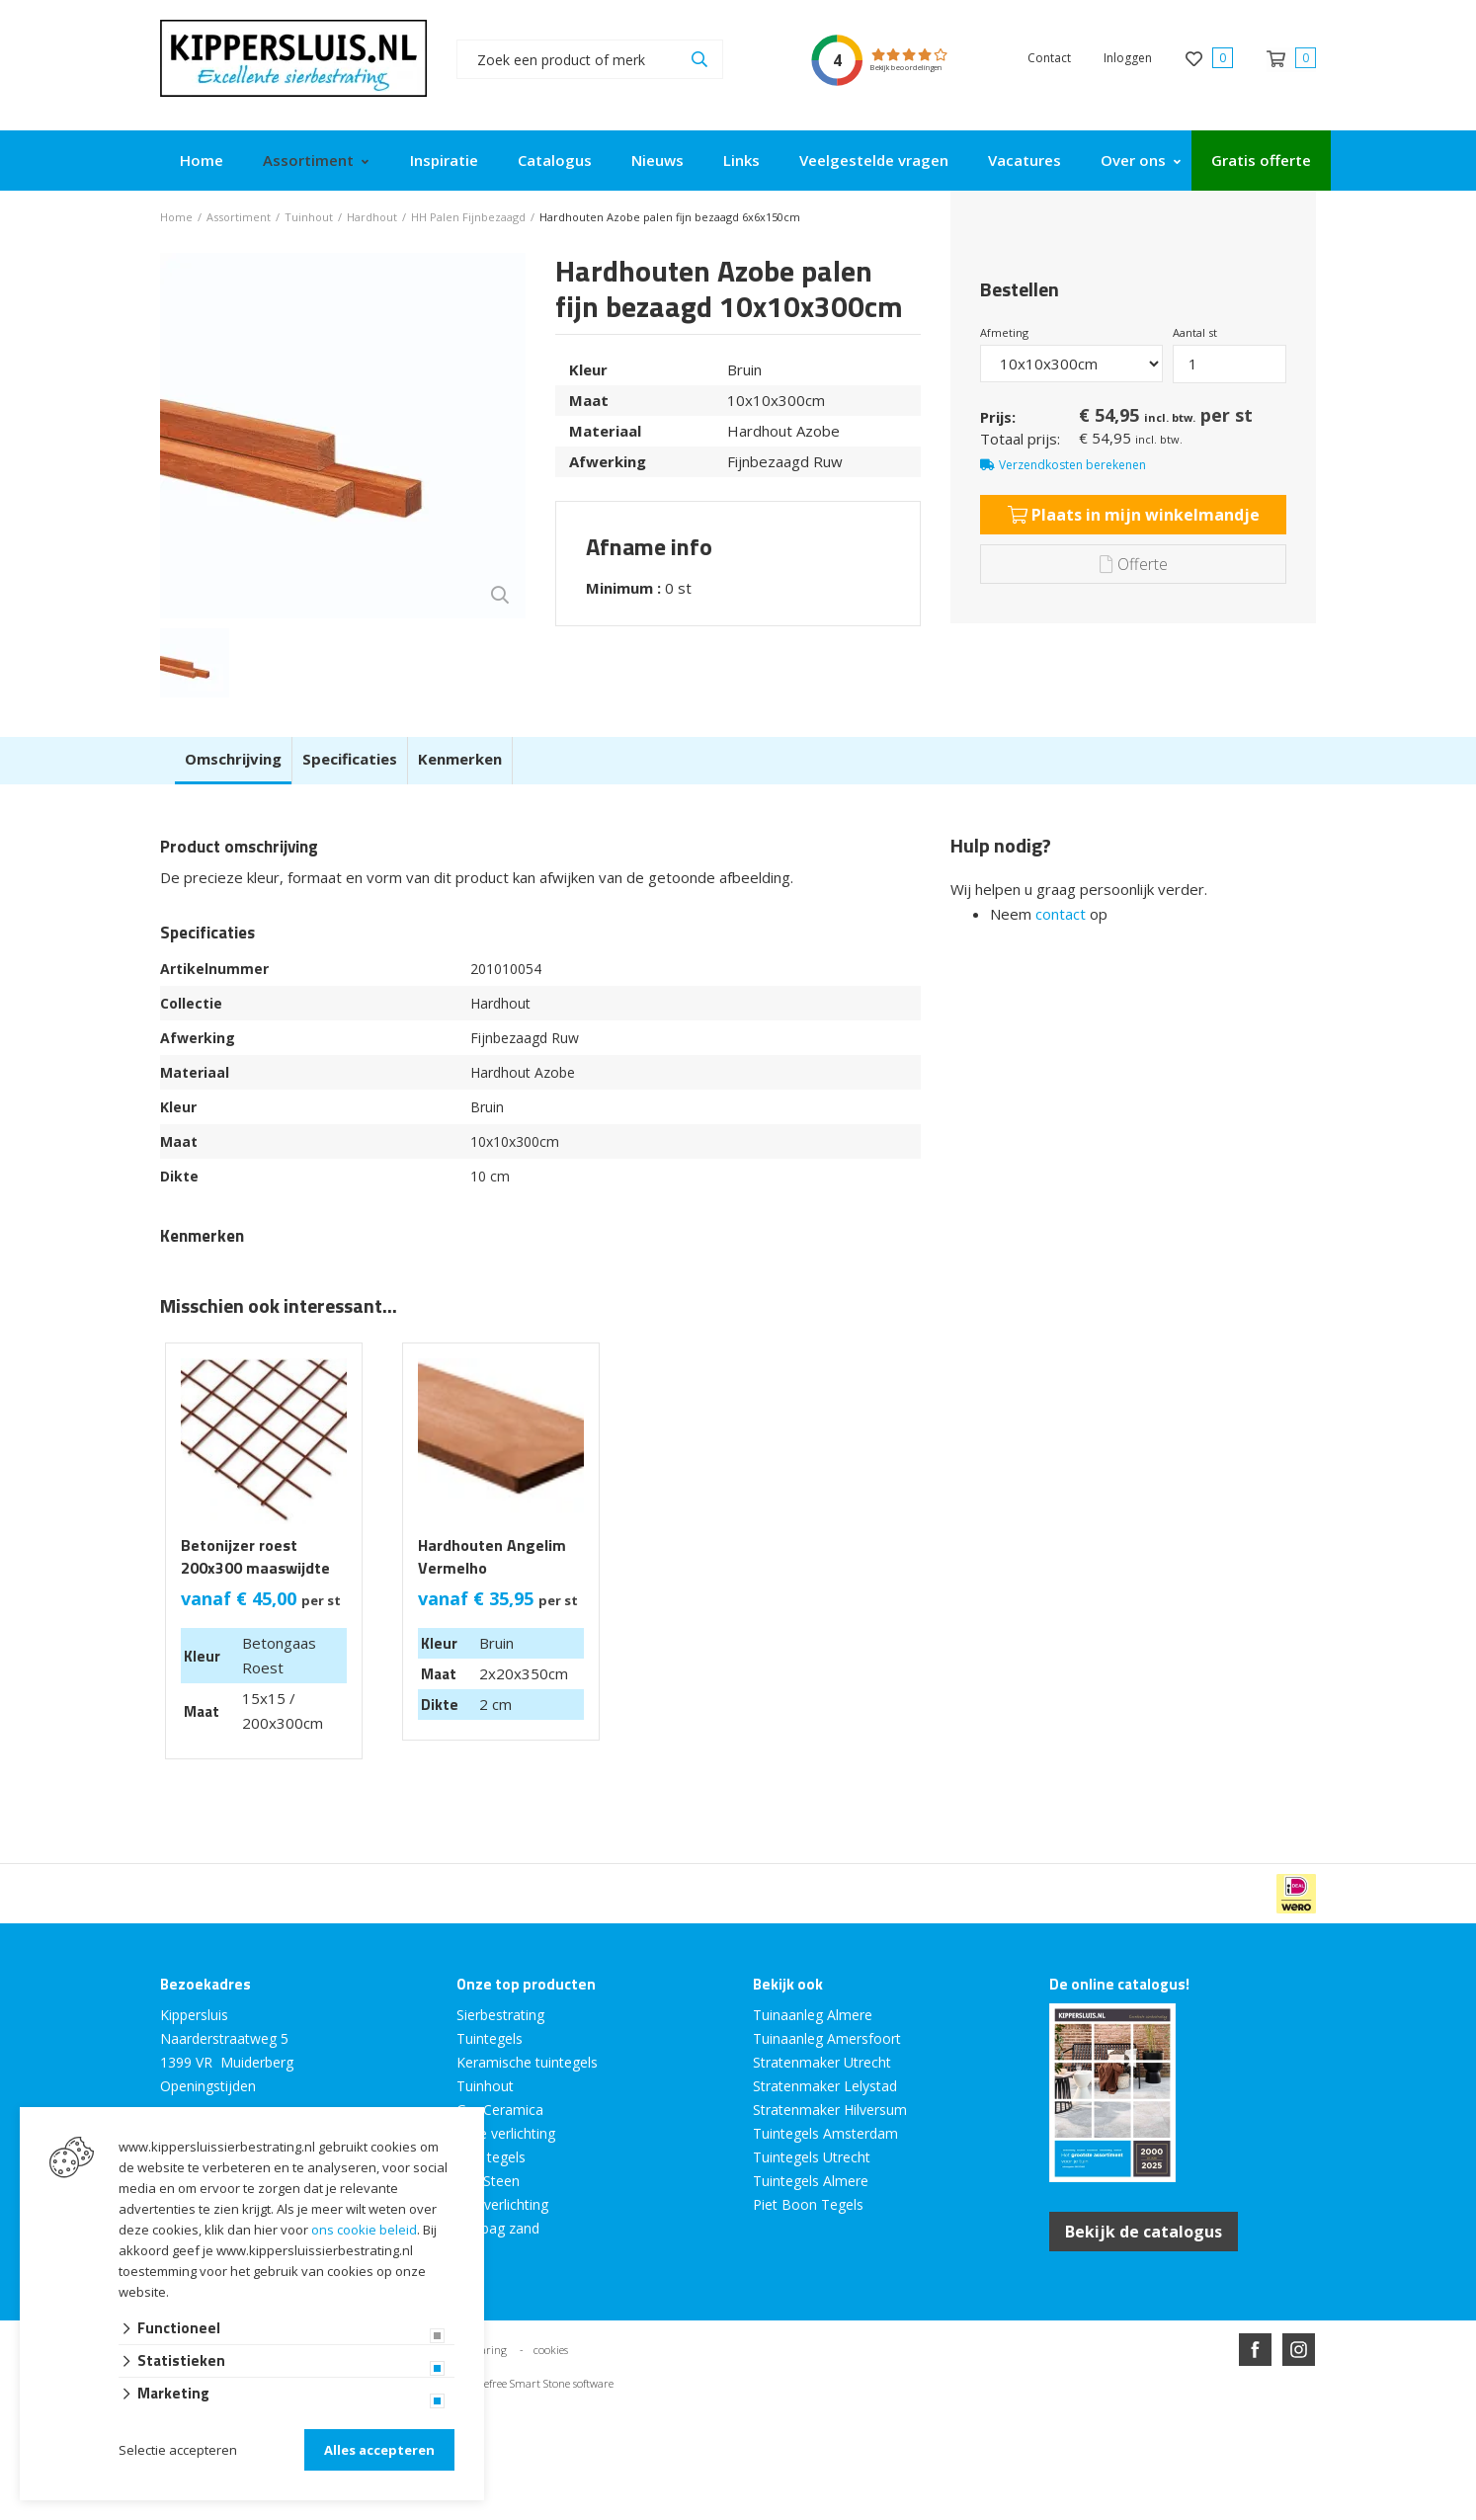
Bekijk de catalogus (1143, 2231)
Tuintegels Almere (810, 2180)
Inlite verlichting (505, 2133)
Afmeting (1004, 332)
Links (741, 160)
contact (1060, 914)
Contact (1049, 57)
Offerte (1134, 564)
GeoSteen (488, 2180)
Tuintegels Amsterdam (825, 2133)
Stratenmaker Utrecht (822, 2062)
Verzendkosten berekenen (1072, 464)
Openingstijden (208, 2085)
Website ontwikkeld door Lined (587, 2420)
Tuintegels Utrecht (811, 2157)
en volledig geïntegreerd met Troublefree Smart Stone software (815, 2420)
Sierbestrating (500, 2014)
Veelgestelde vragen (873, 160)
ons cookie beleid (364, 2229)
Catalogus (555, 160)
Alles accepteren (379, 2450)
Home (201, 160)
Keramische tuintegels (527, 2062)
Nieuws (657, 160)
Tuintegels (489, 2038)
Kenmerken (460, 759)
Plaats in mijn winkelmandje (1134, 515)
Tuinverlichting (502, 2204)
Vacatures (1024, 160)
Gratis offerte (1261, 160)
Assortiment (308, 160)
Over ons (1133, 160)
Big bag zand (497, 2228)
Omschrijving (233, 759)
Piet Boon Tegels (808, 2204)
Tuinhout (485, 2085)
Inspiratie (444, 160)
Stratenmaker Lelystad (825, 2085)
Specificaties (349, 759)
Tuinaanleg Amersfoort (827, 2038)
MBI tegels (491, 2157)
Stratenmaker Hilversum (830, 2109)
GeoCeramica (499, 2109)
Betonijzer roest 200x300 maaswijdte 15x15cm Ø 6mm (255, 1568)
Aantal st (1195, 332)
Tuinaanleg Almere (812, 2014)
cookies (550, 2349)
